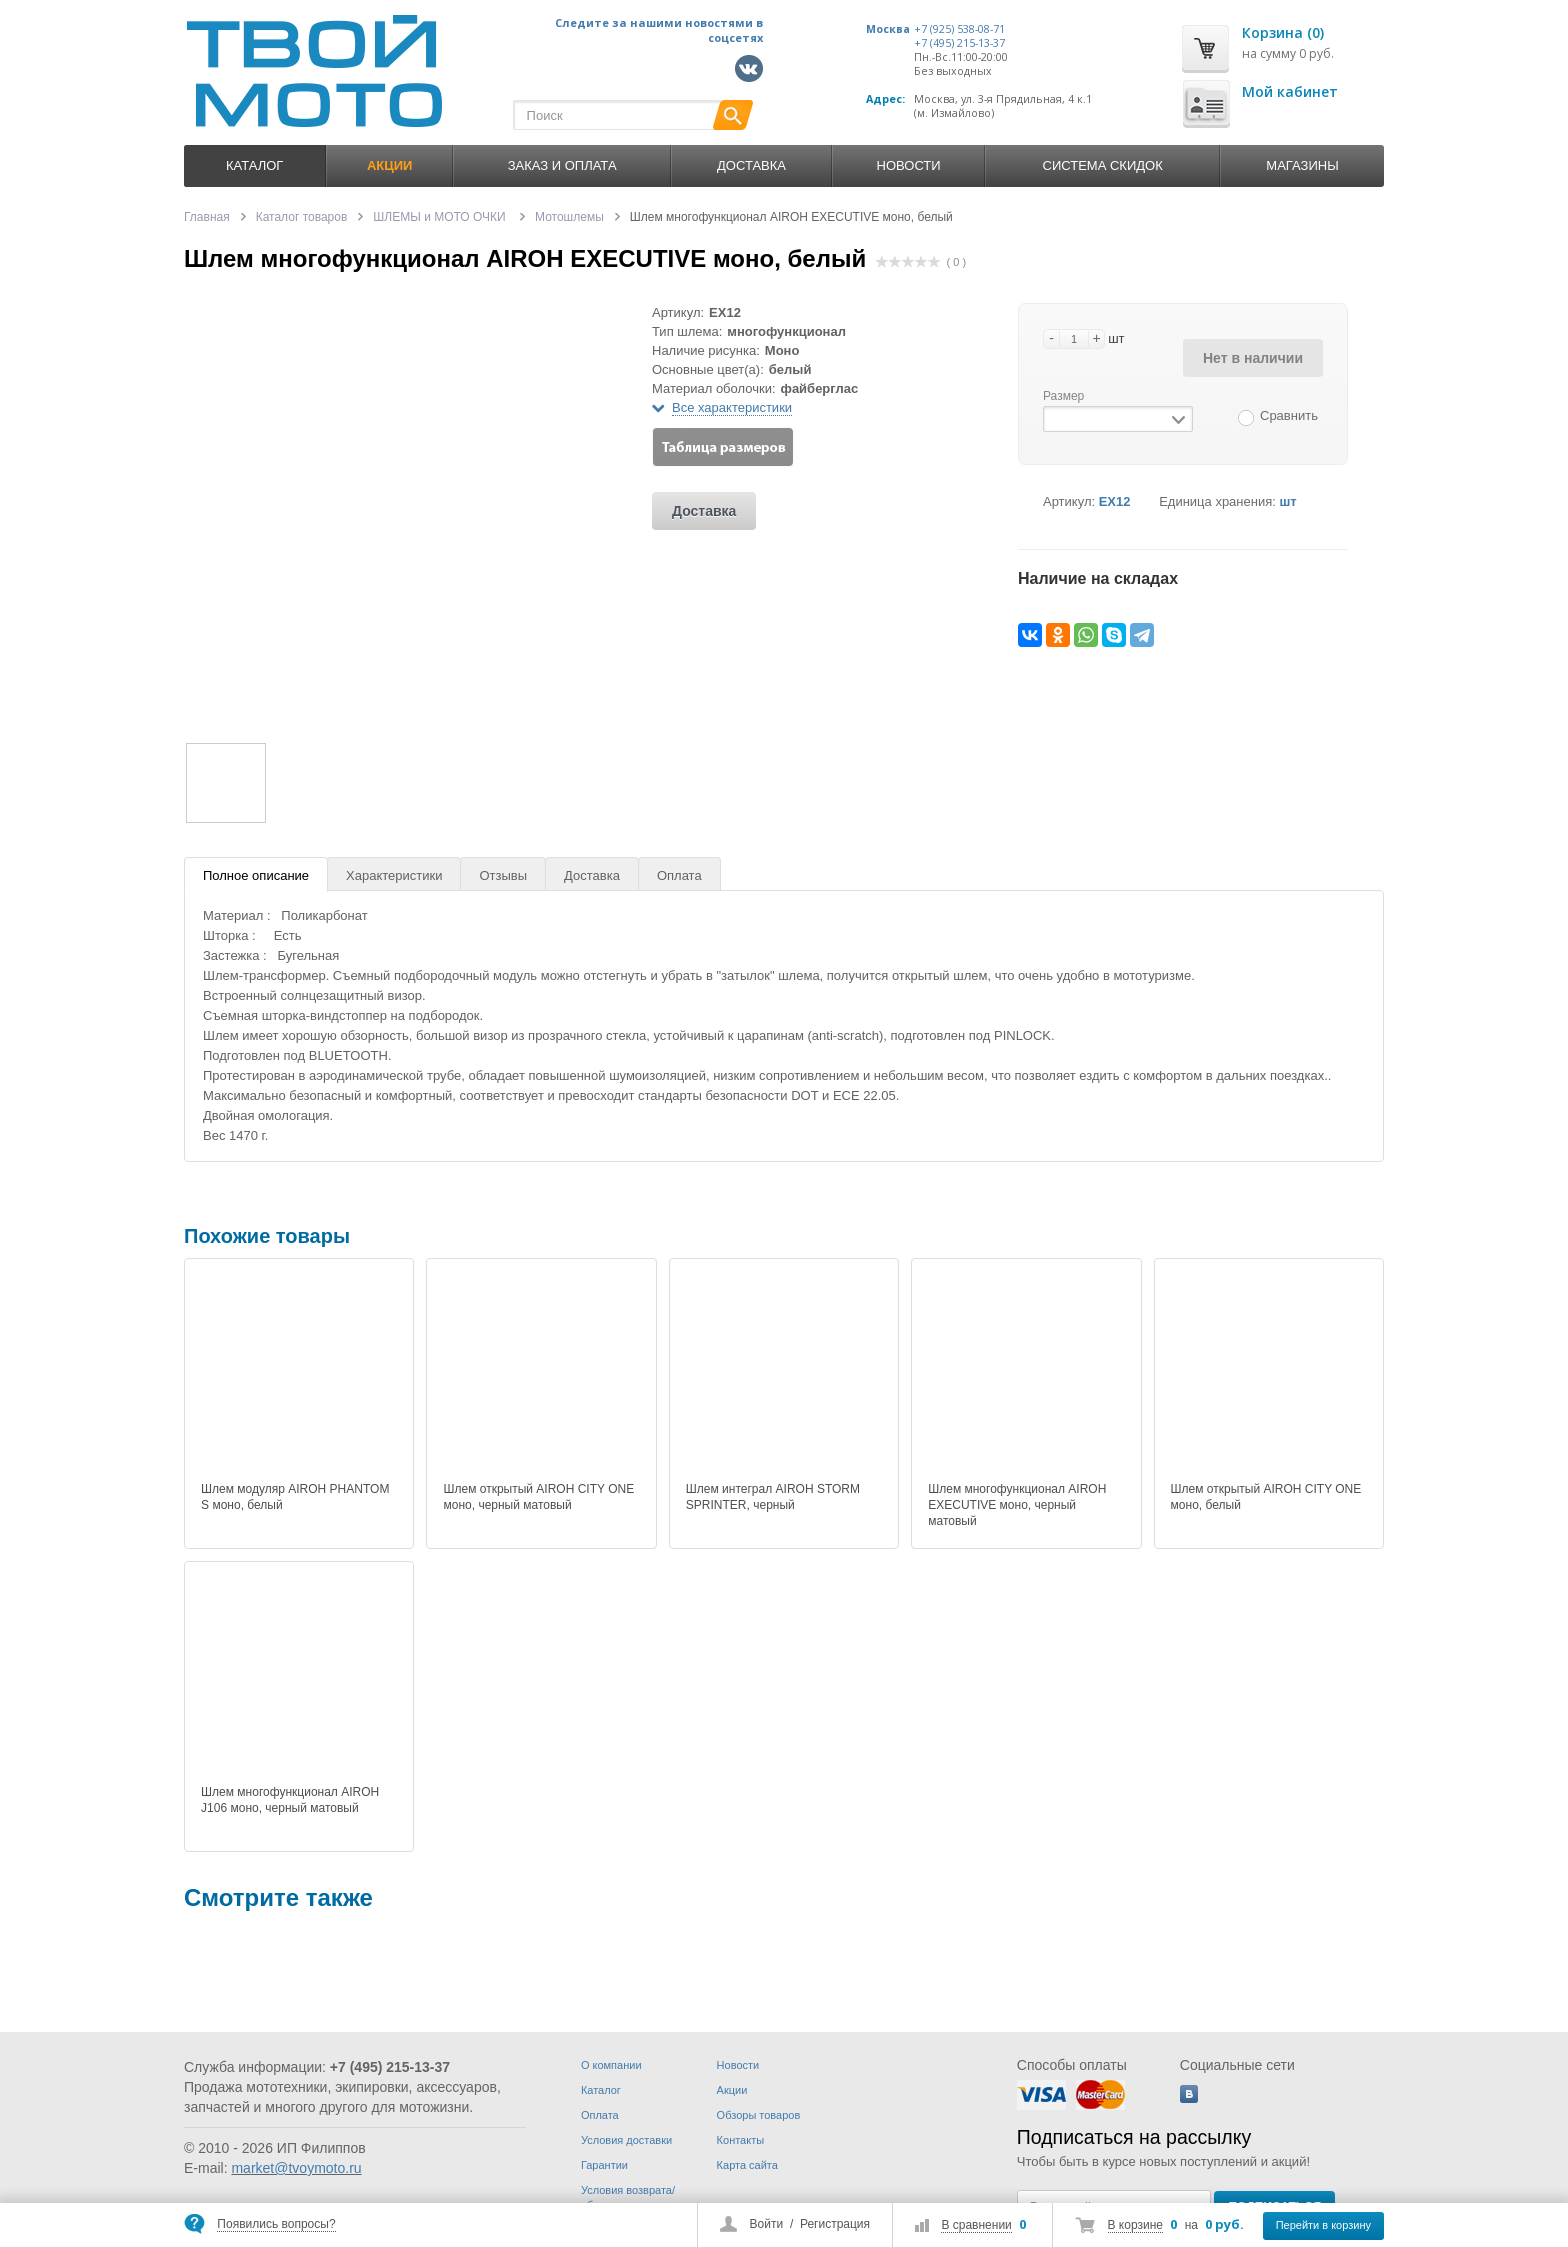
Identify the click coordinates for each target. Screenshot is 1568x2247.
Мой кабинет (1290, 91)
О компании (611, 2065)
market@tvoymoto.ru (296, 2168)
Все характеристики (732, 407)
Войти (767, 2224)
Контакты (741, 2140)
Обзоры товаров (759, 2115)
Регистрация (835, 2224)
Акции (732, 2090)
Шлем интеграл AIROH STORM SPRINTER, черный (773, 1497)
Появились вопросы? (276, 2224)
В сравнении (976, 2225)
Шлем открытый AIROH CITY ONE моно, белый (1266, 1497)
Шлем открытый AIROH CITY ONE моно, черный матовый (538, 1497)
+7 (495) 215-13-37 (959, 43)
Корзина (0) (1283, 32)
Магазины (1302, 165)
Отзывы (503, 875)
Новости (909, 165)
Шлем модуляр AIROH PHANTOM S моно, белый (295, 1497)
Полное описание (256, 875)
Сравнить (1289, 415)
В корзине (1135, 2225)
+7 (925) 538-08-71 (959, 29)
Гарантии (604, 2165)
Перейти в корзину (1323, 2225)
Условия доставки (626, 2140)
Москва (888, 29)
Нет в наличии (1253, 358)
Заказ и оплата (562, 165)
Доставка (751, 165)
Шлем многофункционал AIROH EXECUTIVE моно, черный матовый (1017, 1505)
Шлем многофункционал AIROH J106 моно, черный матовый (290, 1800)
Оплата (679, 875)
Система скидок (1103, 165)
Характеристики (394, 875)
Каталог (254, 165)
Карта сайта (747, 2165)
